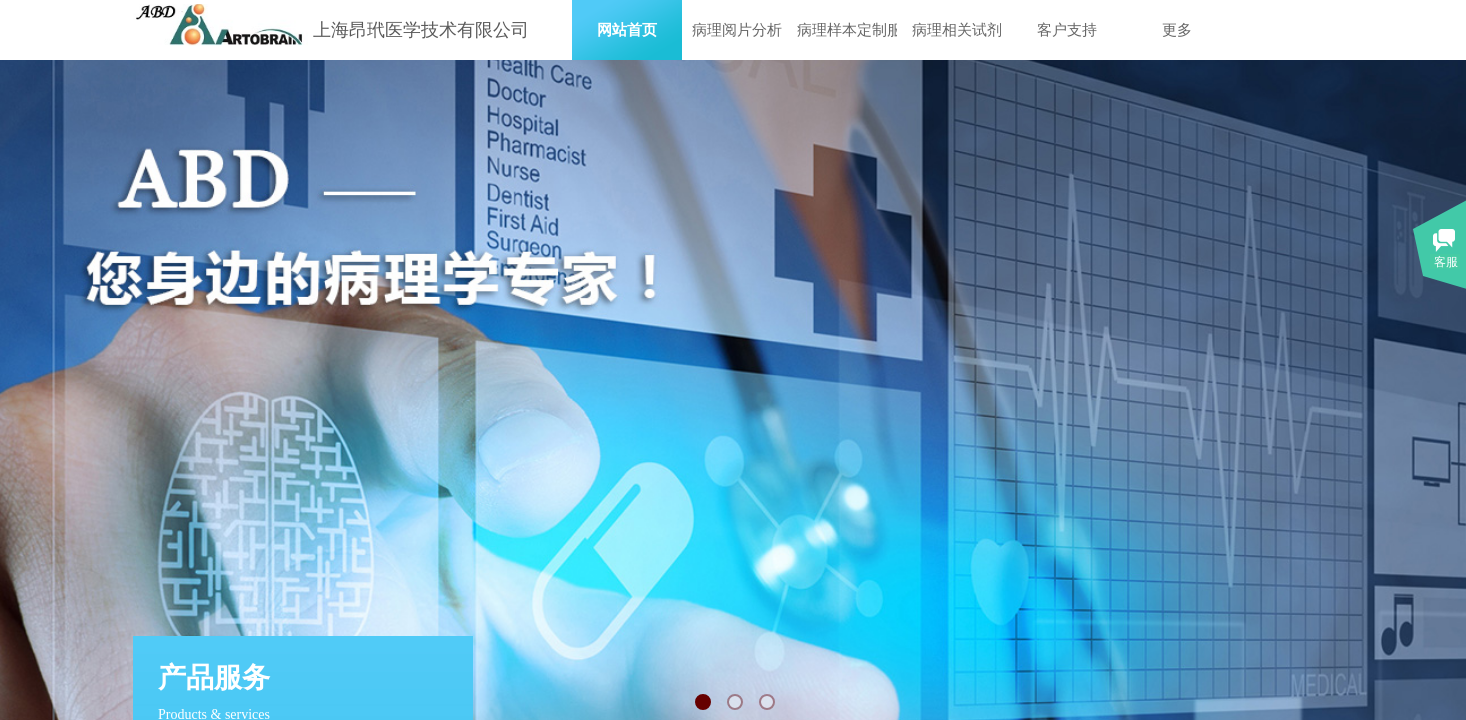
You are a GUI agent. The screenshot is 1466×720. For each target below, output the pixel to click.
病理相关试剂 (957, 30)
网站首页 (627, 30)
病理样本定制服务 (847, 30)
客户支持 (1067, 30)
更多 (1177, 30)
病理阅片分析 (737, 30)
